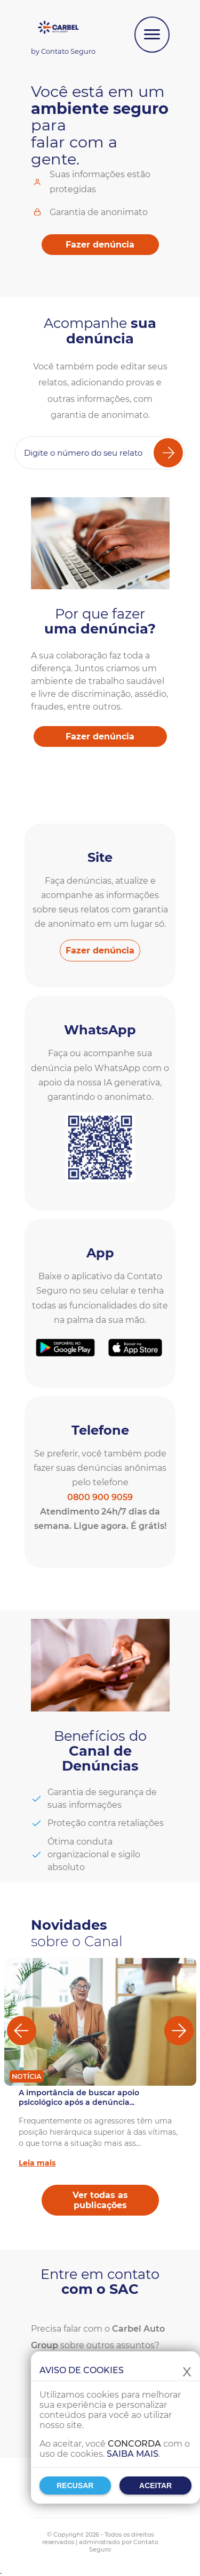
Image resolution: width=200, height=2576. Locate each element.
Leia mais (37, 2163)
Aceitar (155, 2485)
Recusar (75, 2485)
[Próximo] (179, 2030)
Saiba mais (132, 2454)
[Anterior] (21, 2030)
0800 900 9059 (100, 1497)
